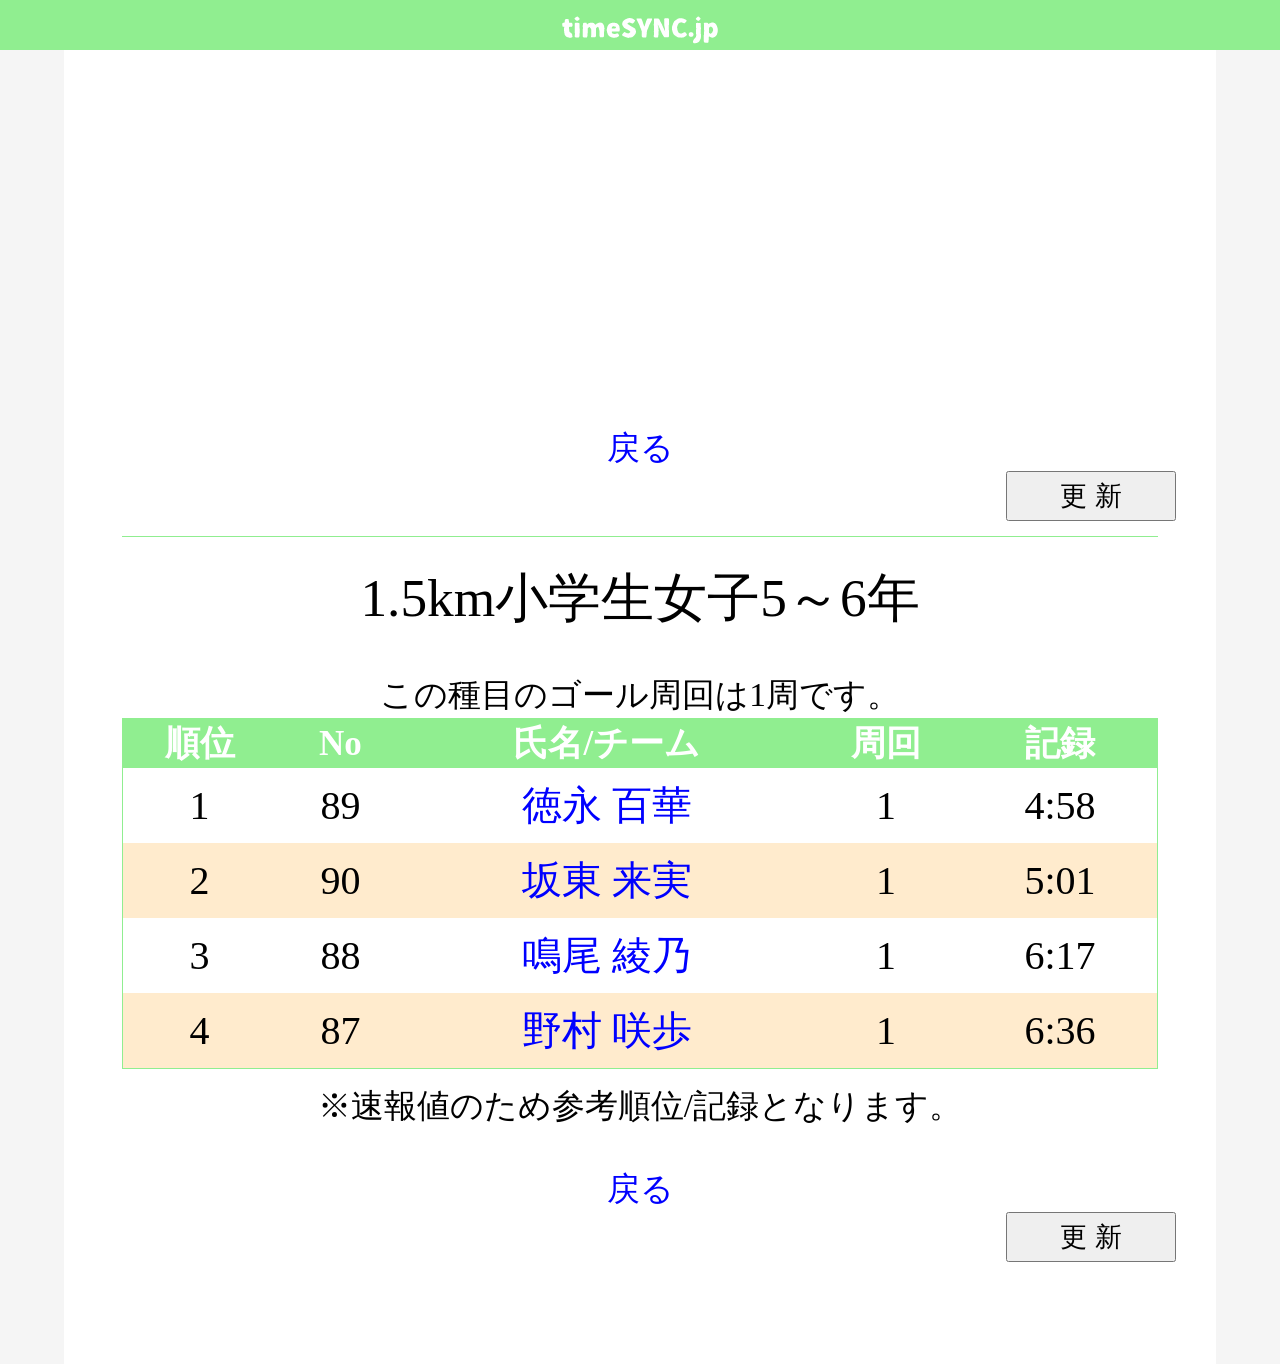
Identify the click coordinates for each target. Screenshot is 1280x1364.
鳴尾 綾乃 (607, 955)
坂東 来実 (607, 880)
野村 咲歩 (607, 1030)
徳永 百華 (607, 805)
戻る (640, 447)
